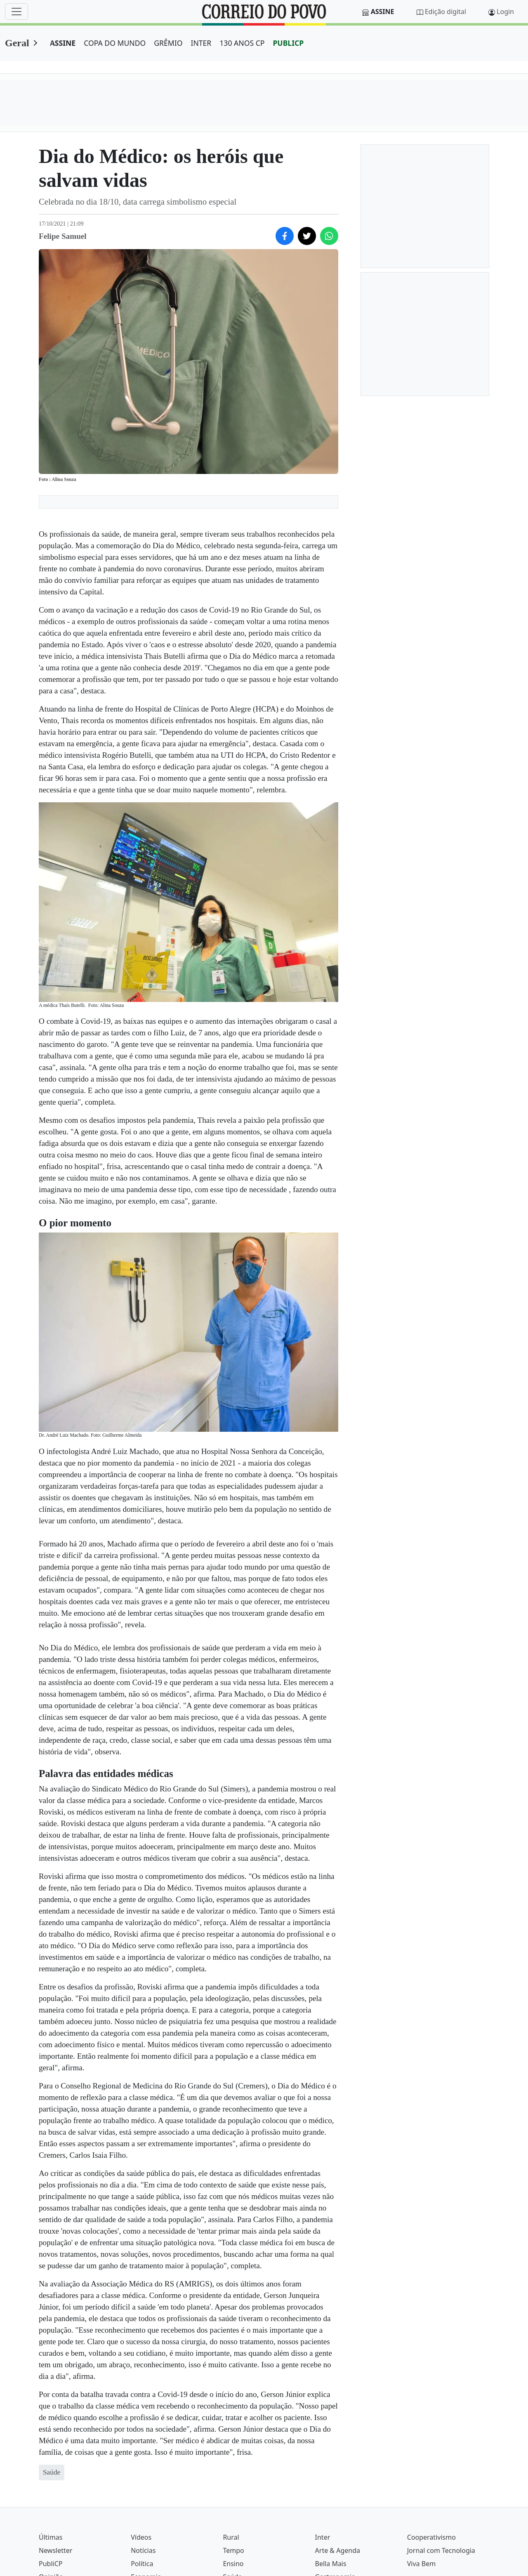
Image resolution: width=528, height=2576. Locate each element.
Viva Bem (421, 2563)
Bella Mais (330, 2563)
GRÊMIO (168, 43)
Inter (322, 2537)
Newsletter (55, 2550)
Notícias (143, 2550)
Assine (382, 11)
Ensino (233, 2563)
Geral (17, 43)
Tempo (233, 2550)
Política (142, 2563)
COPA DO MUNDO (115, 43)
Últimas (50, 2537)
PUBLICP (288, 43)
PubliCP (50, 2563)
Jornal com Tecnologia (441, 2550)
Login (505, 11)
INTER (201, 43)
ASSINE (63, 43)
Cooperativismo (431, 2537)
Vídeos (141, 2537)
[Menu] (16, 11)
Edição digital (445, 11)
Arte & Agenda (337, 2550)
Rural (231, 2537)
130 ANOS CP (241, 43)
